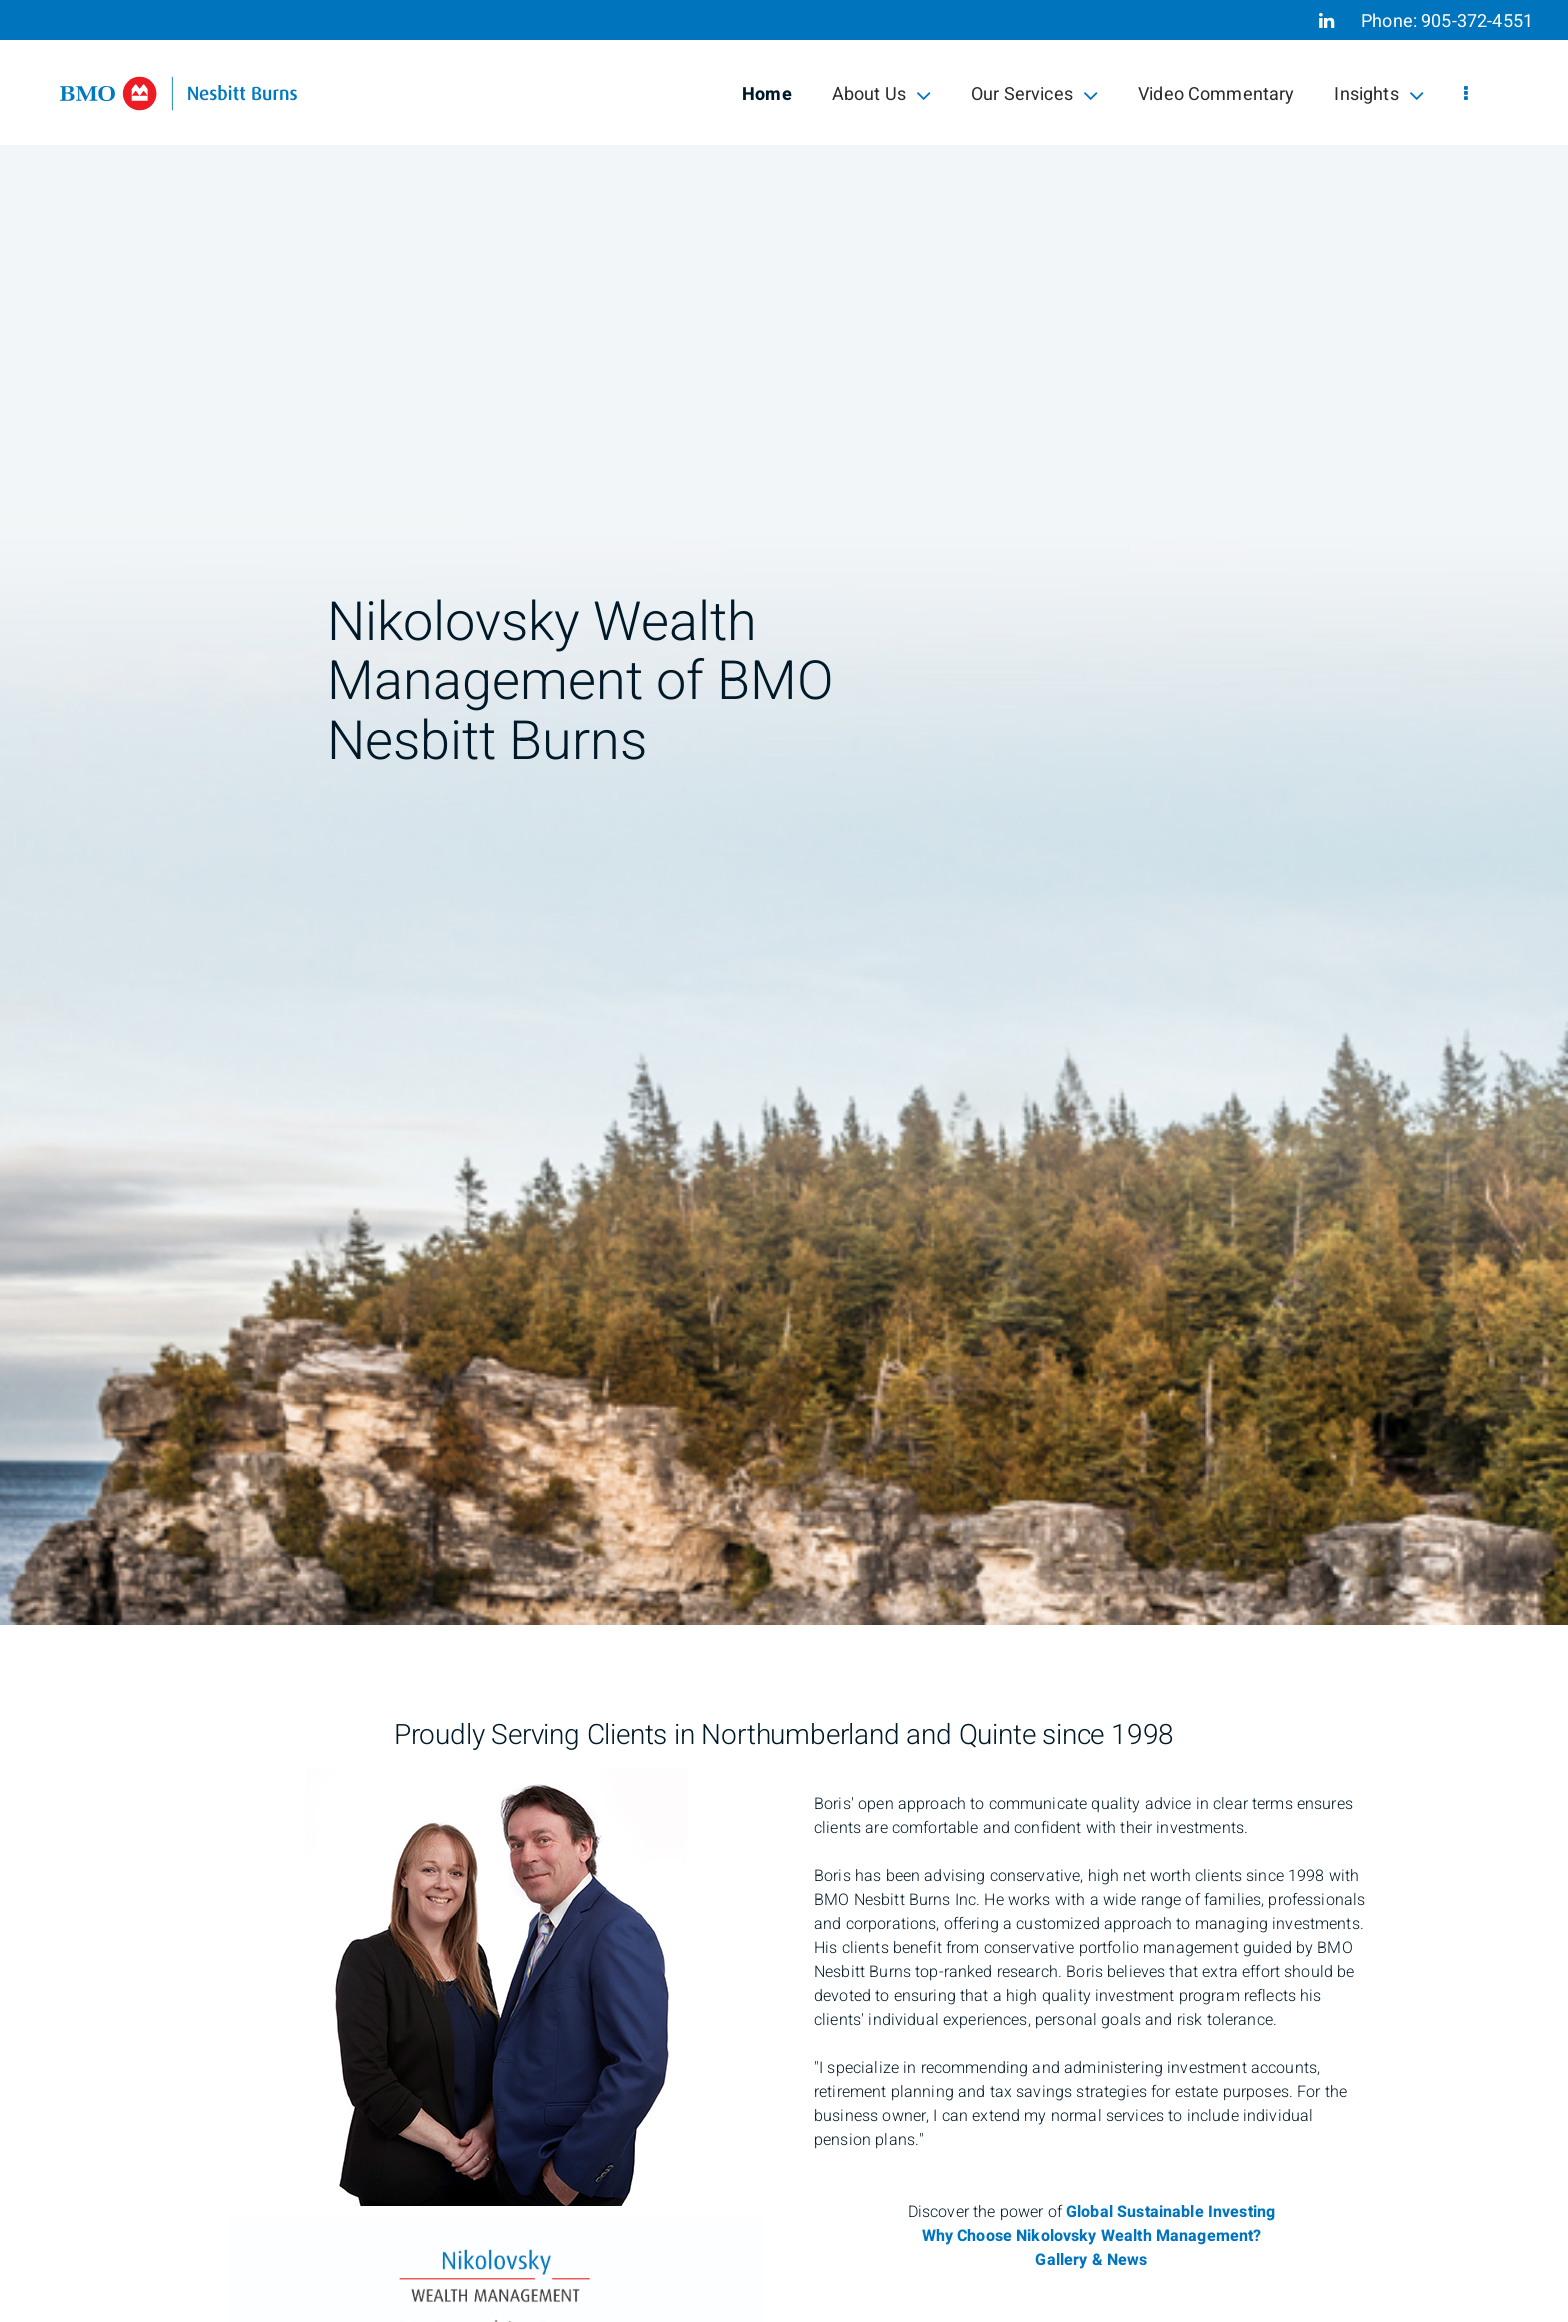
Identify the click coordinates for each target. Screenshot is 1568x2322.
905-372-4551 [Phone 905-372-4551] (1477, 21)
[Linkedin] (1326, 21)
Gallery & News (1091, 2260)
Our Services (1034, 94)
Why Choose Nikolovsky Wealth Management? (1092, 2236)
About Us (881, 94)
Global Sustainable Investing (1170, 2212)
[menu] (1466, 95)
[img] (784, 812)
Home (767, 94)
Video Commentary (1216, 94)
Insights (1378, 94)
